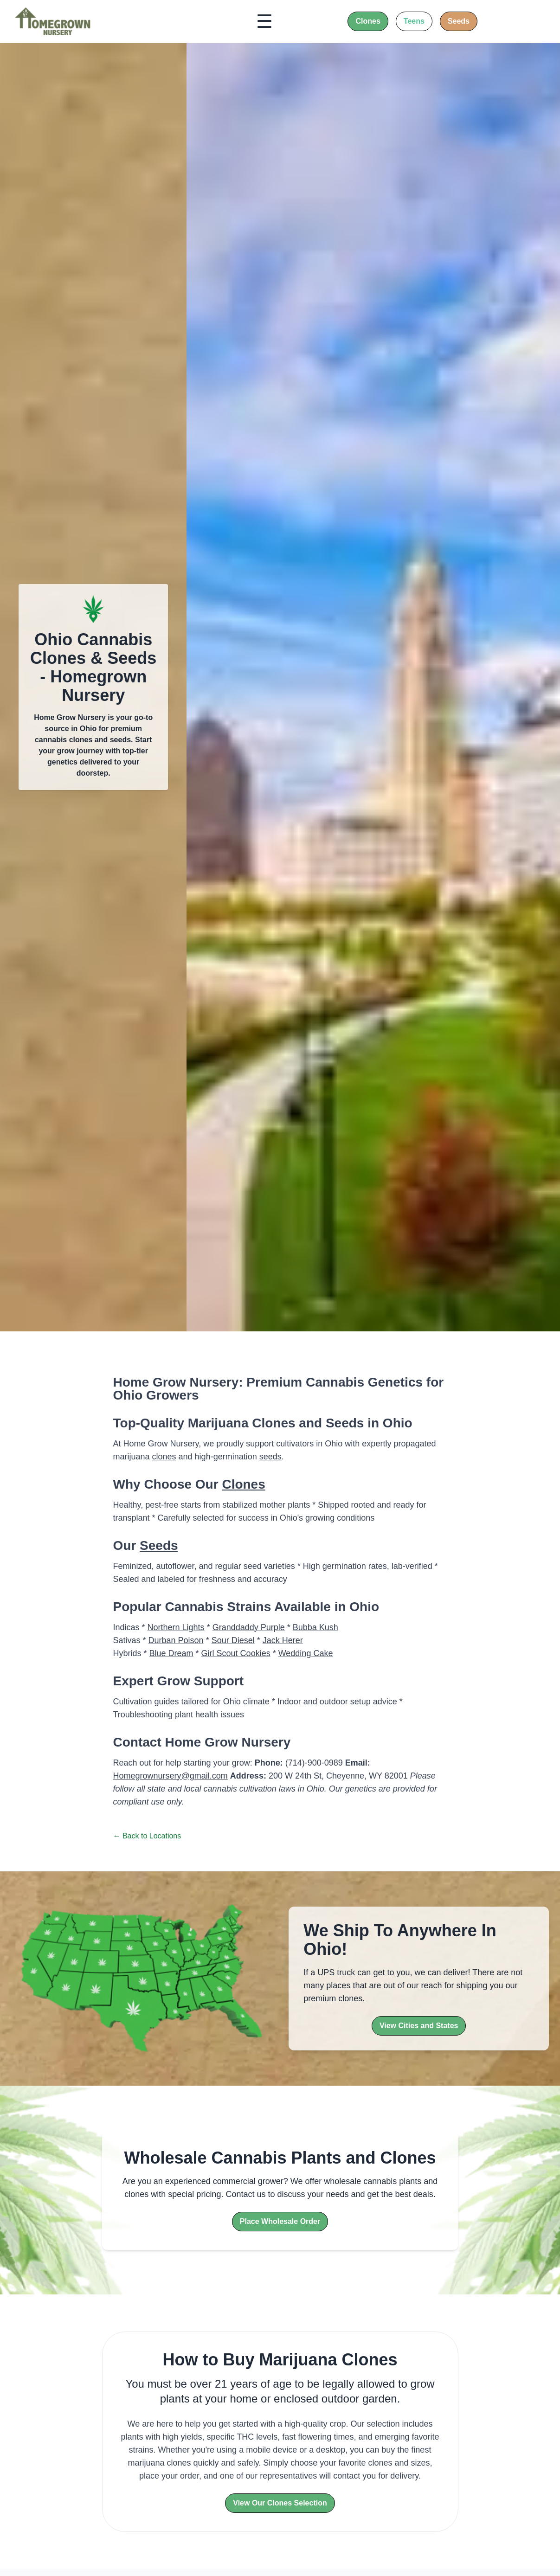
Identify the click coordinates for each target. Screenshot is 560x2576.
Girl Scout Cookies (235, 1653)
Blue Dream (171, 1653)
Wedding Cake (305, 1653)
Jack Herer (283, 1640)
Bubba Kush (315, 1627)
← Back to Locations (147, 1836)
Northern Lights (176, 1627)
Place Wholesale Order (280, 2221)
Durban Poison (176, 1640)
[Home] (52, 21)
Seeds (159, 1545)
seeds (270, 1456)
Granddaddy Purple (248, 1627)
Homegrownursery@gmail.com (170, 1775)
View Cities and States (419, 2026)
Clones (243, 1484)
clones (164, 1456)
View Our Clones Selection (280, 2503)
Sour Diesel (233, 1640)
